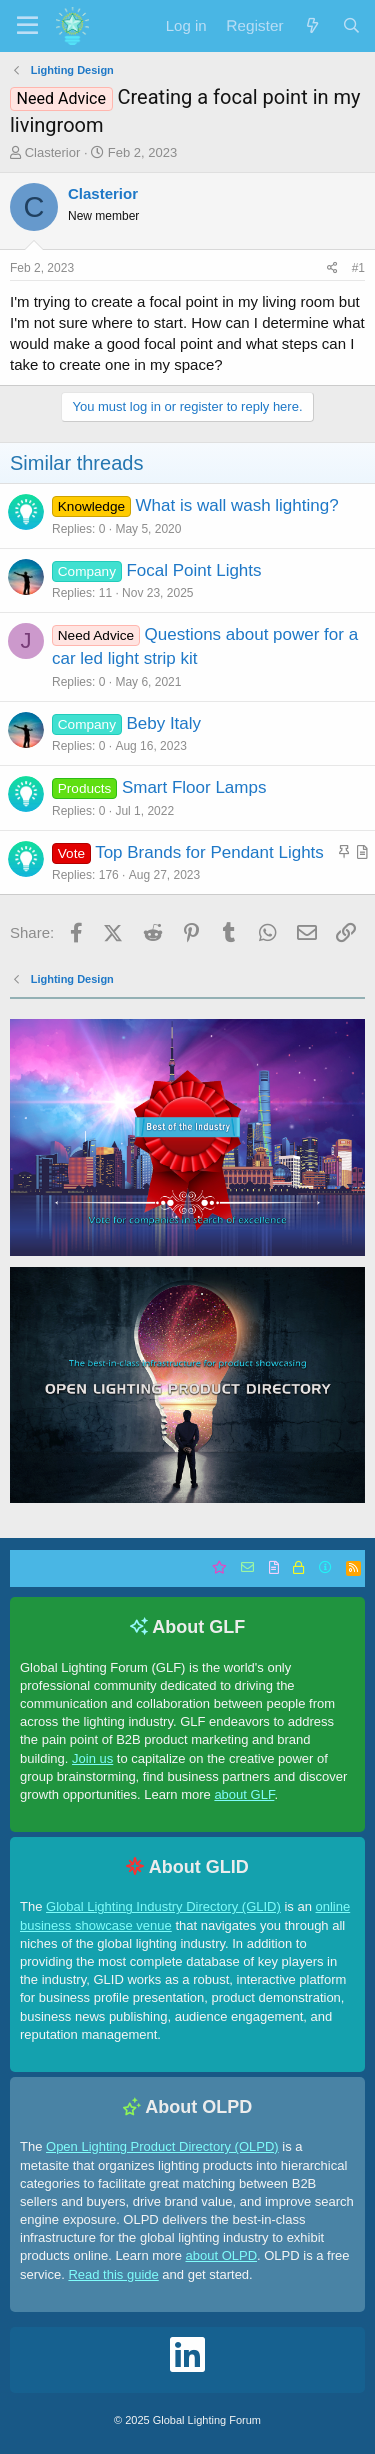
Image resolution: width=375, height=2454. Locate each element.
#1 (358, 268)
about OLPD (221, 2255)
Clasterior (53, 152)
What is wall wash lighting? (237, 505)
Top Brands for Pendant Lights (209, 852)
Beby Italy (163, 723)
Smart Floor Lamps (194, 787)
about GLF (244, 1794)
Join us (92, 1758)
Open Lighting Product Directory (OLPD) (162, 2146)
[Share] (332, 268)
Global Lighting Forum (207, 2420)
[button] (27, 26)
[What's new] (311, 25)
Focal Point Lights (193, 570)
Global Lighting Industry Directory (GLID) (163, 1906)
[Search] (351, 25)
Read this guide (113, 2274)
